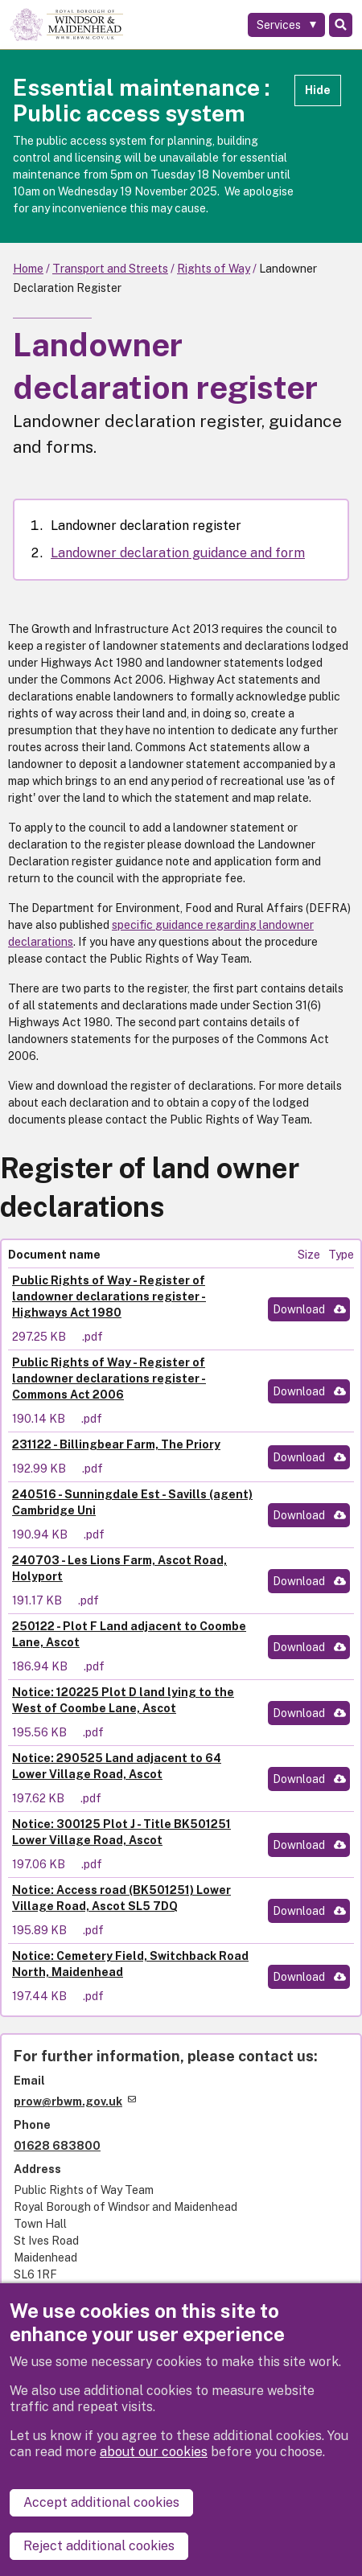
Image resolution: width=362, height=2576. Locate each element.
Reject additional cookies (99, 2545)
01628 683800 (57, 2145)
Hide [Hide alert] (318, 90)
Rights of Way (213, 268)
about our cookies (154, 2451)
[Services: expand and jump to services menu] (286, 25)
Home (28, 268)
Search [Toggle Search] (340, 25)
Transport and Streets (110, 268)
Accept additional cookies (101, 2502)
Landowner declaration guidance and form (178, 553)
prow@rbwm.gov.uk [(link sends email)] (75, 2101)
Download (299, 1309)
